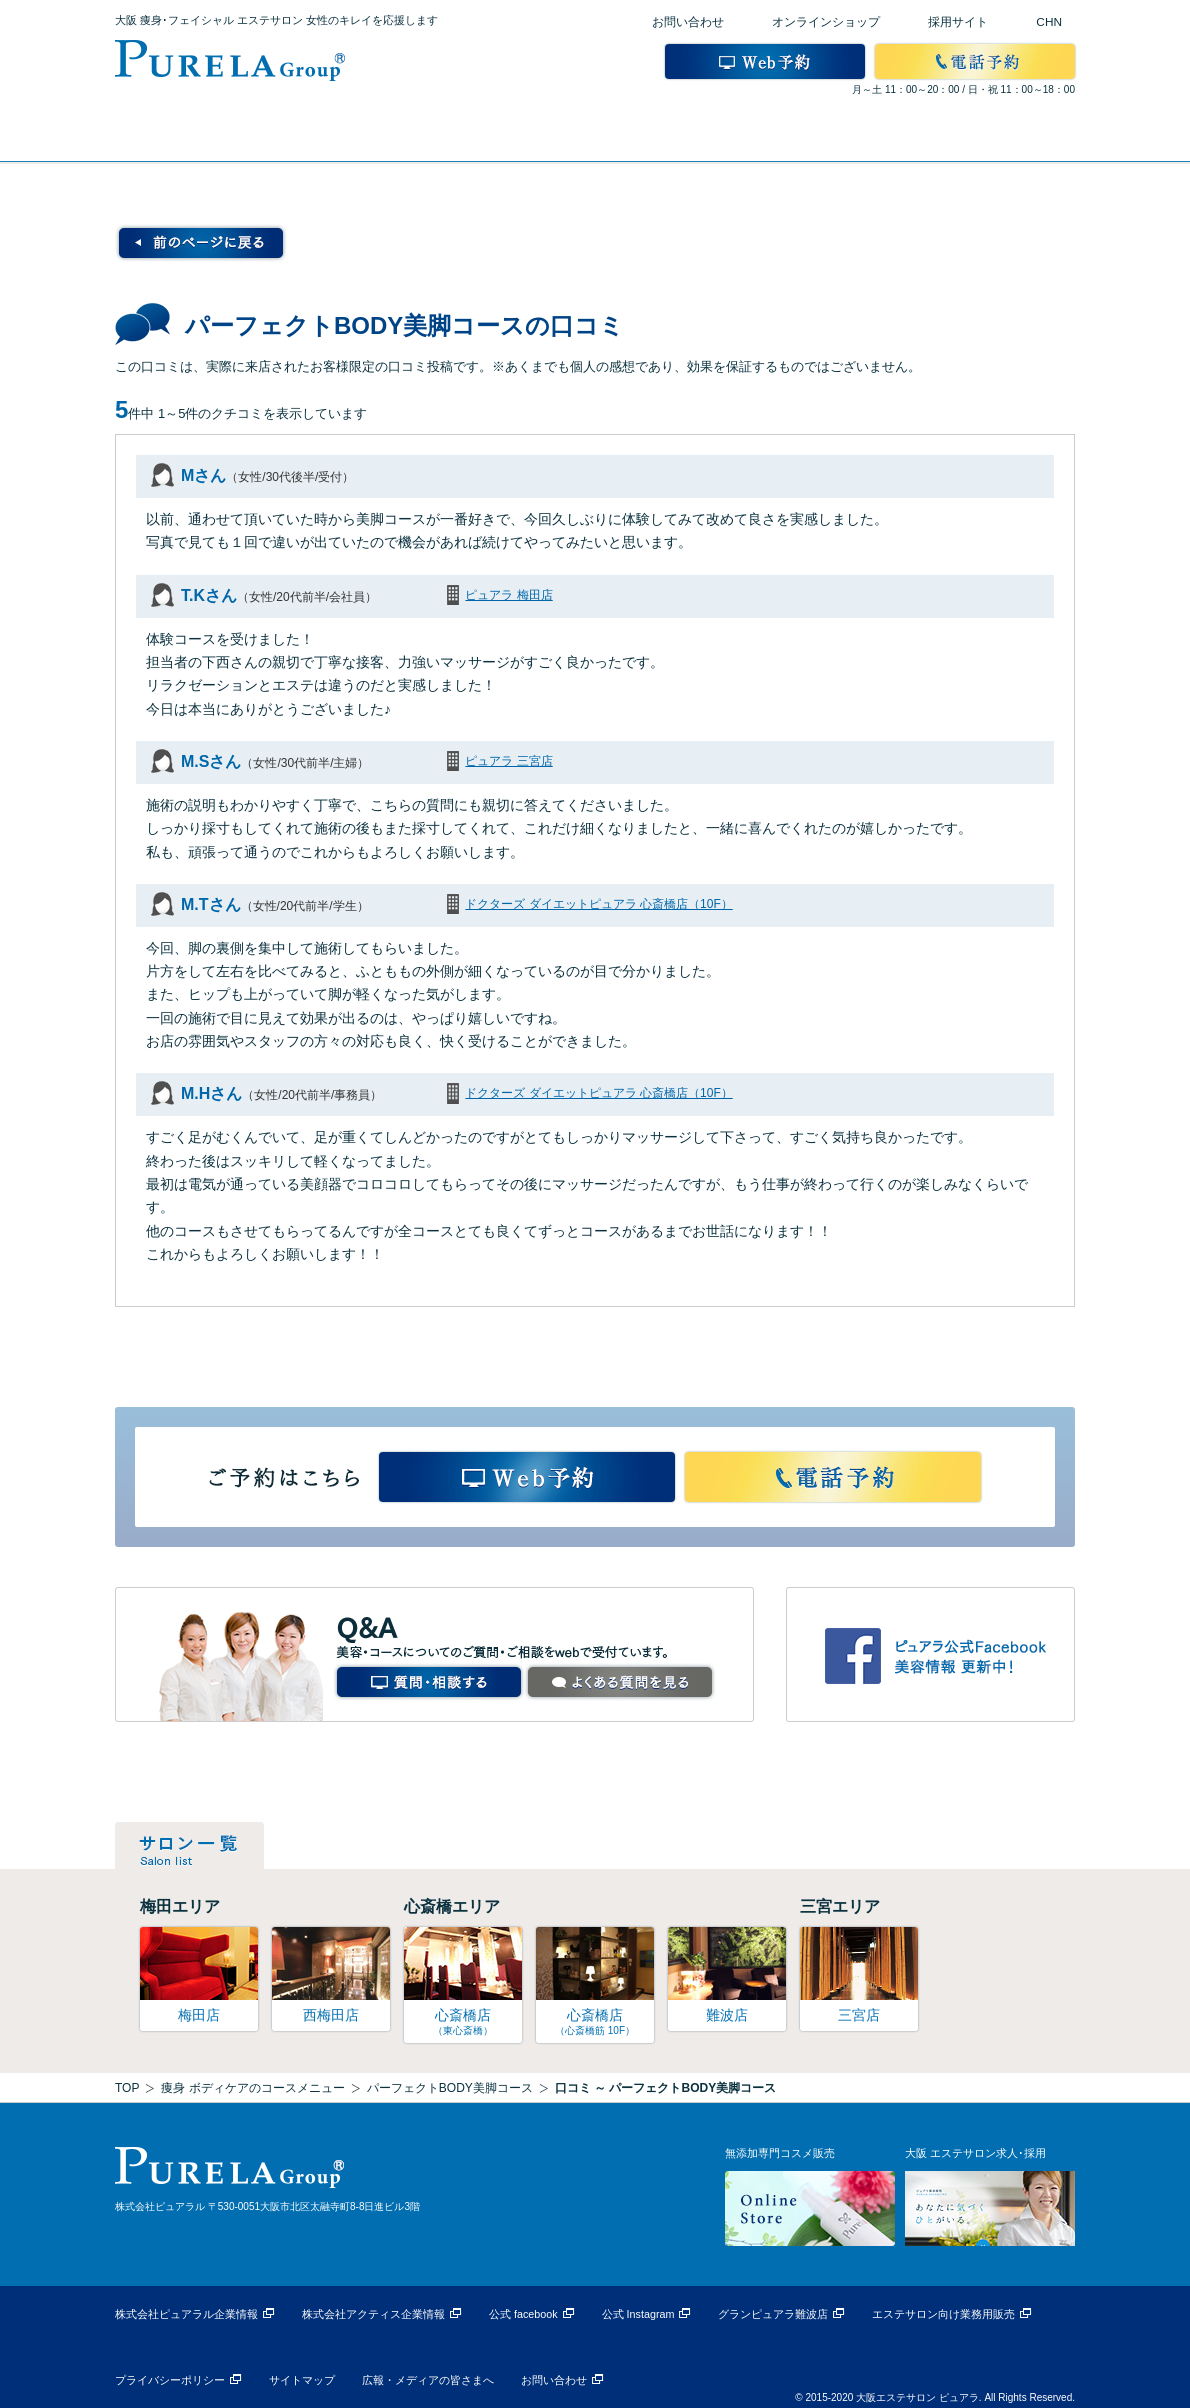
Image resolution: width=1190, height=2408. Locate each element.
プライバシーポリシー (170, 2380)
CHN (1049, 22)
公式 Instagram (638, 2314)
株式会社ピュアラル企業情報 (186, 2314)
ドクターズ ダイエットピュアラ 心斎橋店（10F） (598, 904)
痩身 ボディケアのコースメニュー (252, 2088)
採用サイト (958, 22)
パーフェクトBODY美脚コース (450, 2088)
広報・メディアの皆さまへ (428, 2380)
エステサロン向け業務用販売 (943, 2314)
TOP (127, 2088)
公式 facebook (523, 2314)
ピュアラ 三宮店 (508, 761)
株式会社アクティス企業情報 (373, 2314)
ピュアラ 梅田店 (508, 595)
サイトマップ (302, 2380)
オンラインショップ (826, 22)
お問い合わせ (688, 22)
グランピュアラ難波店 (773, 2314)
